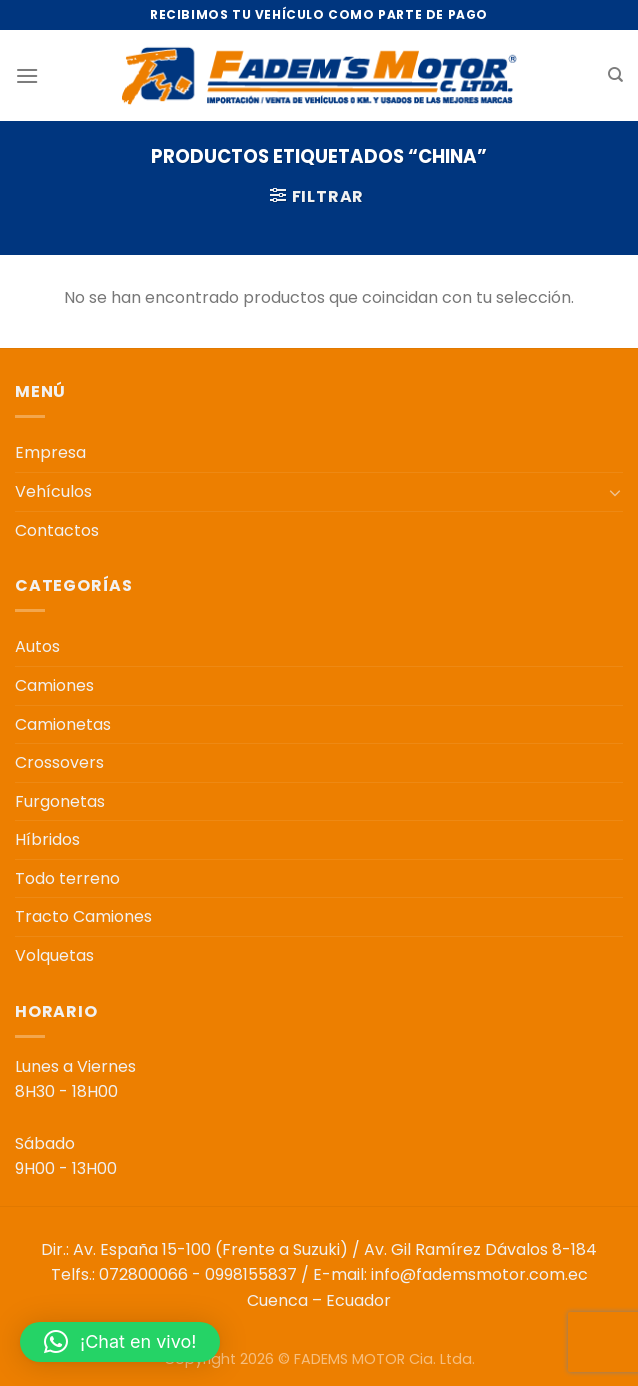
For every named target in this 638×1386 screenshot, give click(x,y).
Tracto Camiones (83, 916)
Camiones (54, 685)
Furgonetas (60, 801)
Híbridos (47, 839)
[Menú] (27, 75)
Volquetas (54, 955)
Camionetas (63, 724)
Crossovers (59, 762)
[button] (120, 1342)
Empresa (50, 452)
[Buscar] (615, 75)
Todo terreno (67, 878)
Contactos (57, 530)
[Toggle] (615, 492)
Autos (37, 646)
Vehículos (53, 491)
